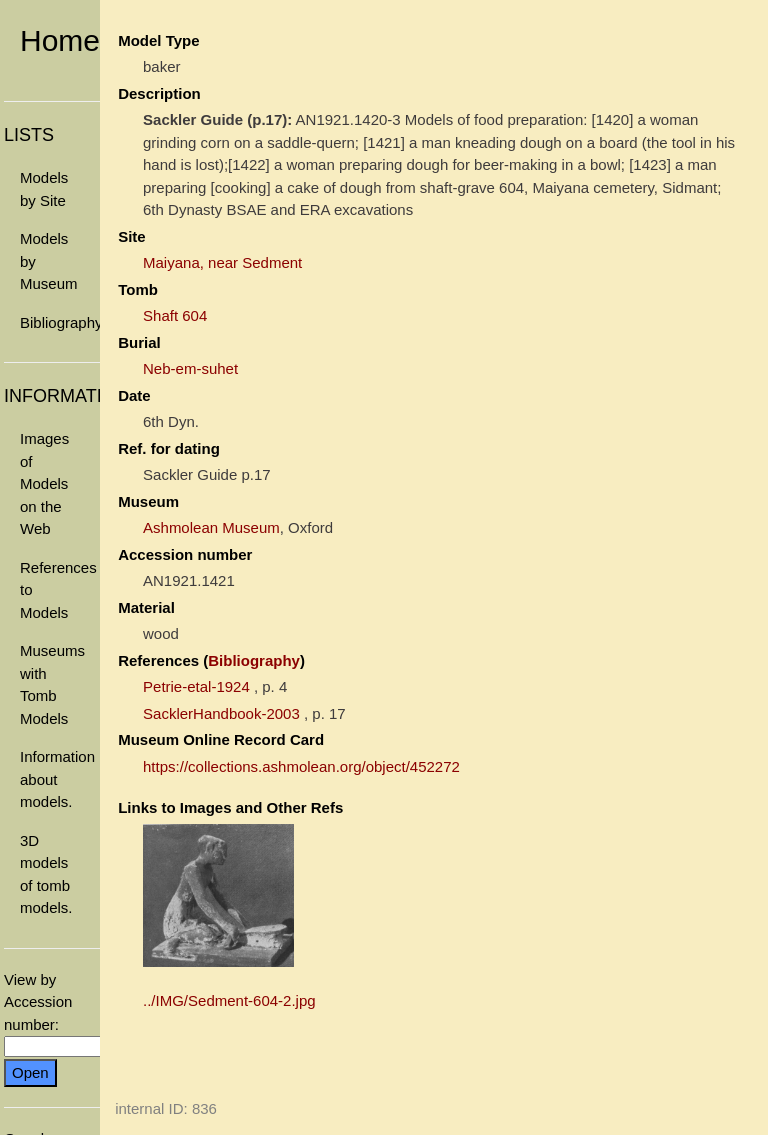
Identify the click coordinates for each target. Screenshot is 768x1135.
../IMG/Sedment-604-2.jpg (229, 1000)
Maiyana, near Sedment (222, 262)
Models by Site (44, 189)
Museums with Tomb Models (52, 684)
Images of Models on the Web (44, 483)
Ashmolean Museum (211, 527)
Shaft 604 (175, 315)
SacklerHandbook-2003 (221, 713)
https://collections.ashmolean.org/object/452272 (301, 766)
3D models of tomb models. (46, 874)
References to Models (58, 590)
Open (30, 1072)
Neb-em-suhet (190, 368)
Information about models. (57, 779)
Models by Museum (49, 261)
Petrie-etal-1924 (196, 686)
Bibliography (60, 322)
